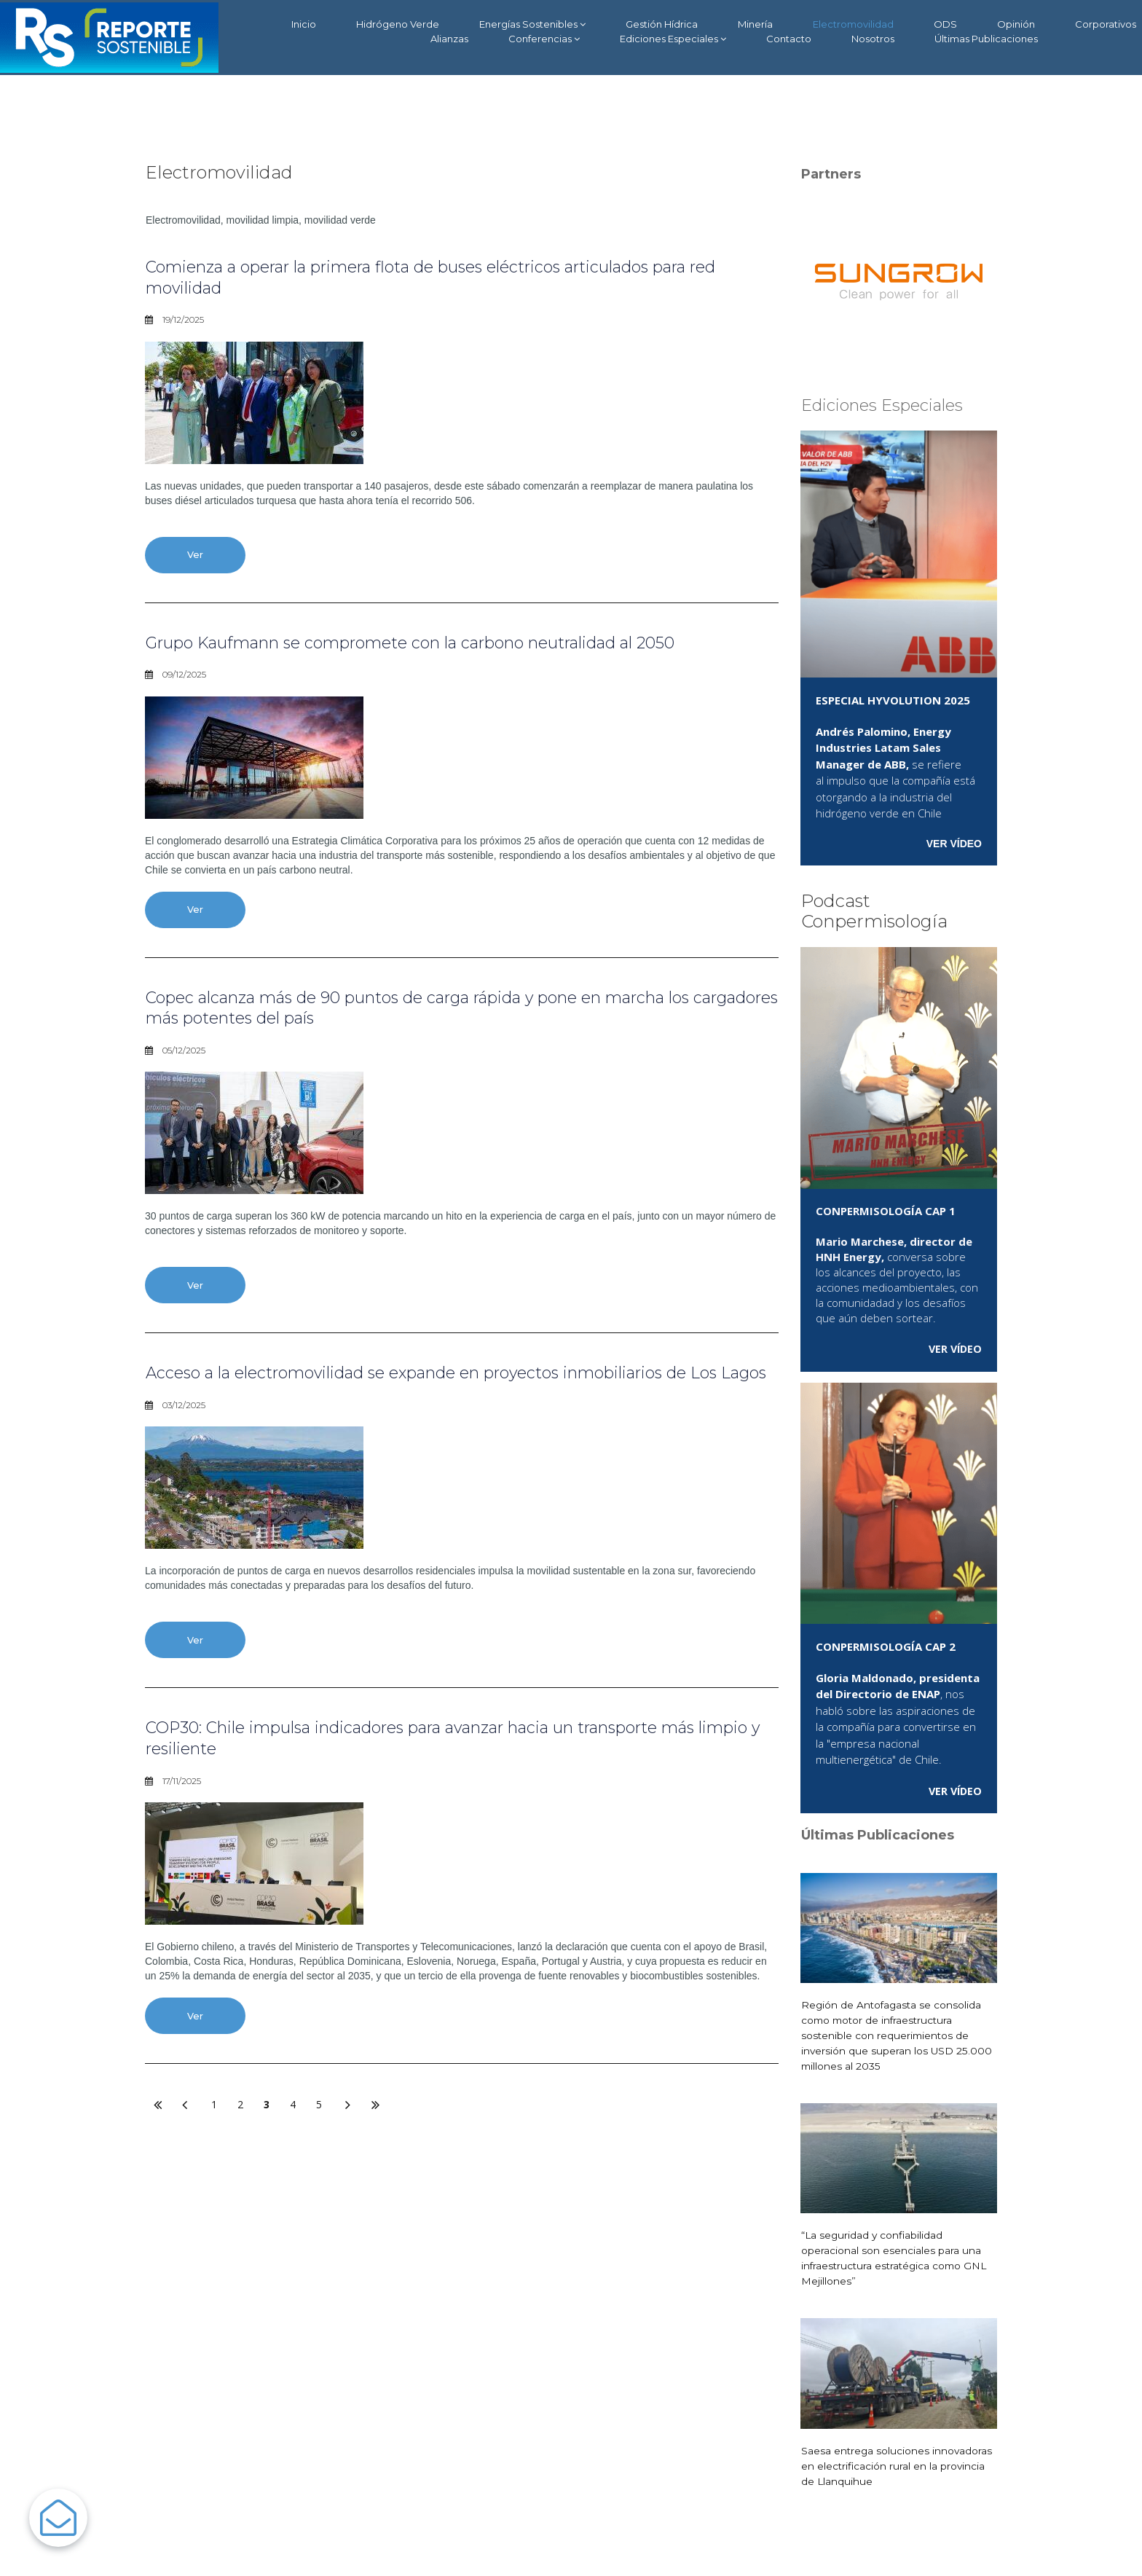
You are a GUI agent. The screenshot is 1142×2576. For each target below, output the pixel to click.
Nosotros (872, 38)
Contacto (788, 38)
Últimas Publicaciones (986, 38)
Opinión (1016, 24)
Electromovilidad (853, 24)
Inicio (303, 24)
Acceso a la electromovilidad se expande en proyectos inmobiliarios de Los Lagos (446, 1388)
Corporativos (1105, 24)
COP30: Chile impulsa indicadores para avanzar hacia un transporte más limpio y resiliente (455, 1766)
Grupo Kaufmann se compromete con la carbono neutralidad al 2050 (444, 643)
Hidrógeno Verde (397, 24)
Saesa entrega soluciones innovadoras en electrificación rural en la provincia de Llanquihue (897, 2465)
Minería (755, 24)
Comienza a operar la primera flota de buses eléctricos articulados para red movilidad (449, 277)
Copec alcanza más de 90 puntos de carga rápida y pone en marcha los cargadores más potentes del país (450, 1011)
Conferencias (544, 39)
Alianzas (449, 38)
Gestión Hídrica (662, 24)
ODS (945, 24)
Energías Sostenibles (532, 24)
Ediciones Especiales (673, 39)
